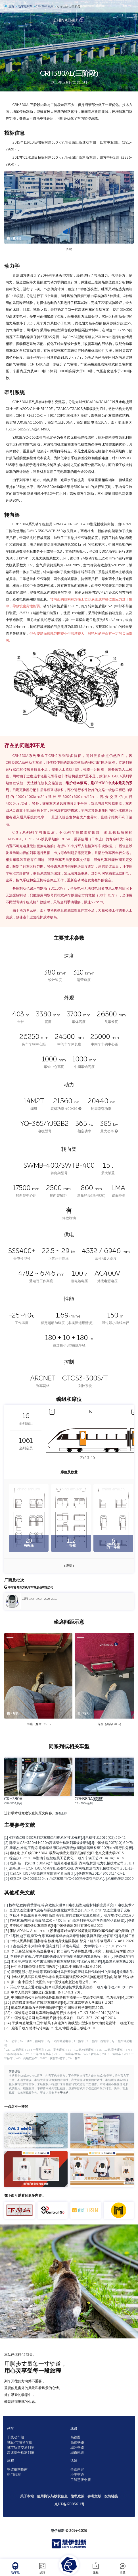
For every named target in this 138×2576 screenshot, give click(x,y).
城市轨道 (77, 2453)
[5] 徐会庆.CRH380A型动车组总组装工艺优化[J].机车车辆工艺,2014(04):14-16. (64, 1858)
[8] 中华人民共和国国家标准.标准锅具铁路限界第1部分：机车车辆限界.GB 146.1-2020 (69, 1941)
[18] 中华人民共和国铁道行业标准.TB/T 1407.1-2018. (43, 1992)
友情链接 (111, 2496)
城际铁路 (77, 2448)
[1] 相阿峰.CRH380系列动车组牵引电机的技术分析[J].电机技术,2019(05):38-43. (65, 1838)
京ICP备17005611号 (69, 2504)
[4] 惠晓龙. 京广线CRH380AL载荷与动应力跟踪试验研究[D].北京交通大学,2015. (64, 1853)
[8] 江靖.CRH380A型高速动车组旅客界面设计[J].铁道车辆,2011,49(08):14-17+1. (64, 1874)
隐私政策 (77, 2496)
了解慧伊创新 (80, 2480)
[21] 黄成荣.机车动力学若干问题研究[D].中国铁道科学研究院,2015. (54, 2008)
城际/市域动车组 (19, 2442)
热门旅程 (14, 2475)
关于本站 (62, 2093)
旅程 (95, 2568)
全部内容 (77, 2469)
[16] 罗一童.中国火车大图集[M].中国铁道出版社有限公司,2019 (50, 1982)
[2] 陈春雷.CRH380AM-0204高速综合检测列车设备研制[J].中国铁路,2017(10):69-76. (68, 1843)
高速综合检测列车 (20, 2453)
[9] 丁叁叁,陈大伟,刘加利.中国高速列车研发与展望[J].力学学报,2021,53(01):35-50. (66, 1946)
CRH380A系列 (49, 7)
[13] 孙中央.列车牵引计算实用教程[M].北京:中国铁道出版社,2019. (53, 1967)
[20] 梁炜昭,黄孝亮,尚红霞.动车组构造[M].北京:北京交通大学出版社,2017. (58, 2003)
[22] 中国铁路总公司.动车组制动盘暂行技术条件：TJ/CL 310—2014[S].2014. (62, 2013)
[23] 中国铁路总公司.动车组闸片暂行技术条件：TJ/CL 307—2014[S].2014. (60, 2018)
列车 (10, 2428)
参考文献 (94, 2496)
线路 (42, 2568)
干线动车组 (15, 2437)
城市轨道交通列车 (20, 2448)
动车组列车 (26, 7)
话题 (122, 2568)
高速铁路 (77, 2442)
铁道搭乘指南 (17, 2469)
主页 (9, 7)
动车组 (15, 2568)
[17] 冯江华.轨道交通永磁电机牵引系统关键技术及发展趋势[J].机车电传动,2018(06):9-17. (71, 1987)
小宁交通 (77, 2475)
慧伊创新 (57, 2531)
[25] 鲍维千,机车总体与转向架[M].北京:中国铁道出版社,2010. (50, 2028)
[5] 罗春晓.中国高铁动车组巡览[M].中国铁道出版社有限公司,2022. (53, 1926)
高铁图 (75, 2437)
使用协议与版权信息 (52, 2496)
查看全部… (62, 1813)
